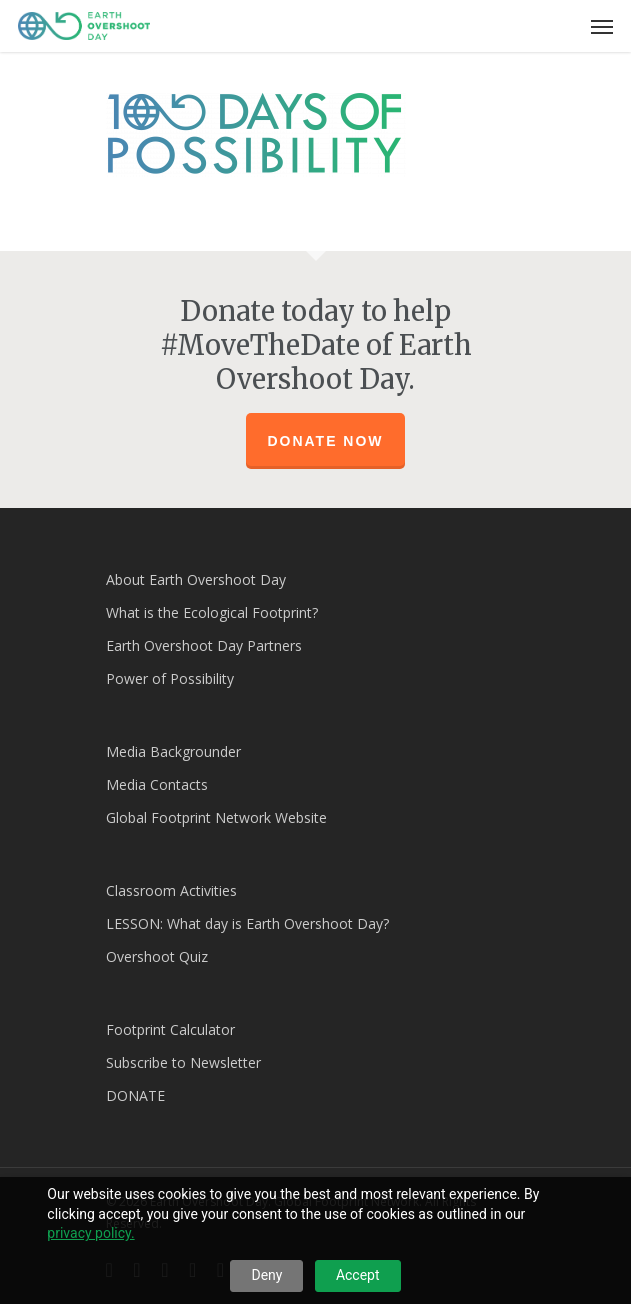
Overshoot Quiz (157, 956)
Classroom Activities (171, 890)
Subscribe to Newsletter (183, 1062)
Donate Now (325, 441)
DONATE (135, 1095)
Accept (358, 1275)
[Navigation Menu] (602, 26)
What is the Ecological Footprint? (212, 612)
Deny (266, 1275)
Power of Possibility (170, 678)
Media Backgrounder (173, 751)
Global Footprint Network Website (216, 817)
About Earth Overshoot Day (196, 579)
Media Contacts (157, 784)
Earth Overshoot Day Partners (204, 645)
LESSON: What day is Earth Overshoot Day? (247, 923)
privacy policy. (90, 1233)
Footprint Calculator (170, 1029)
